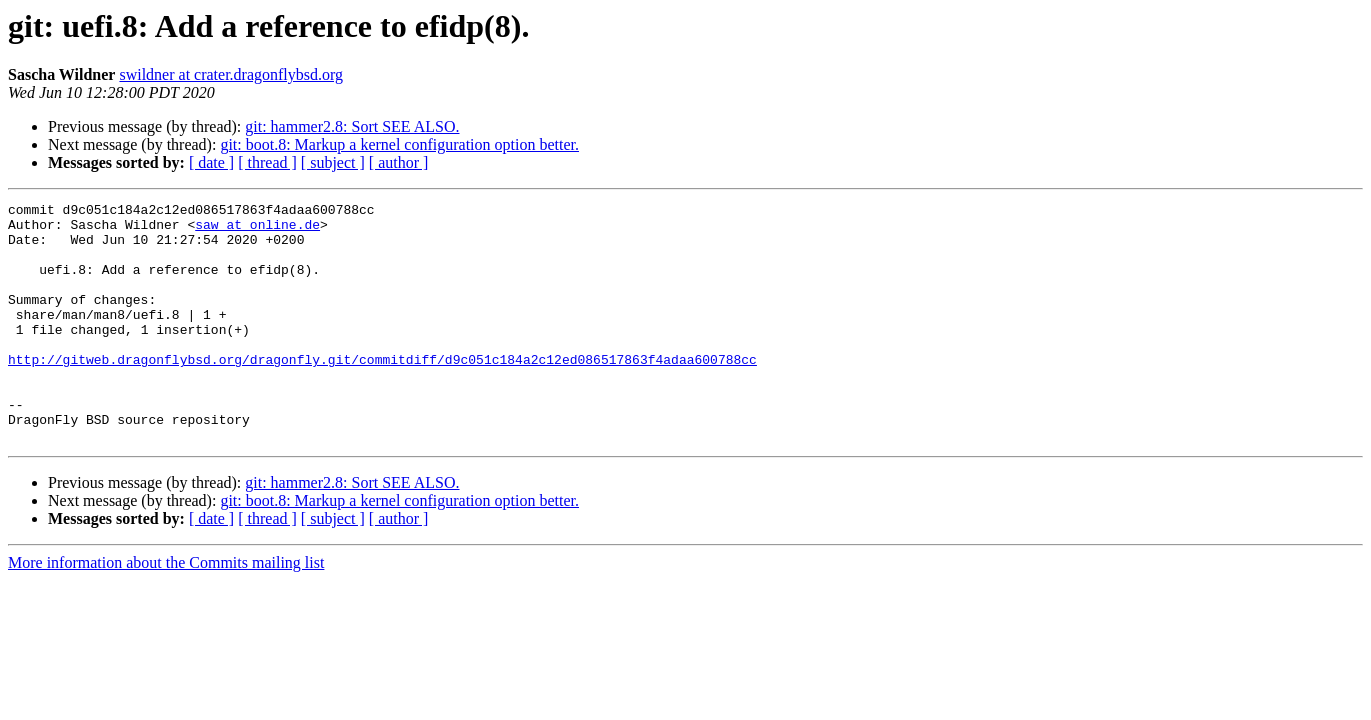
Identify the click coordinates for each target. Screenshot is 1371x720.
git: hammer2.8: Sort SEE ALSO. (352, 126)
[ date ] (211, 162)
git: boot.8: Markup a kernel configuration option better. (399, 144)
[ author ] (399, 162)
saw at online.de (257, 230)
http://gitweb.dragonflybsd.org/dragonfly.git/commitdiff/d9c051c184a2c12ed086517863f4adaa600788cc (382, 392)
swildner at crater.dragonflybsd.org (231, 74)
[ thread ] (267, 162)
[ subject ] (333, 162)
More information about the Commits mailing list (166, 610)
